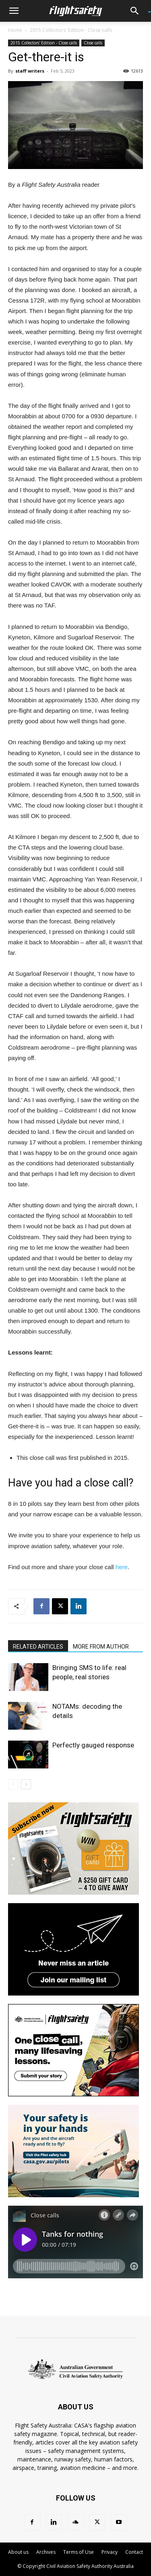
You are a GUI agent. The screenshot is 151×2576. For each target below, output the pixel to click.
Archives (46, 2552)
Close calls (93, 43)
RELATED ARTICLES (38, 1646)
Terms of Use (78, 2552)
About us (18, 2552)
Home (15, 30)
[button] (14, 11)
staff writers (29, 71)
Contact (134, 2552)
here (122, 1567)
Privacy (109, 2552)
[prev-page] (13, 1784)
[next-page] (26, 1784)
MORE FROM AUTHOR (101, 1646)
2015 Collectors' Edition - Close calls (71, 30)
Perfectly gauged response (93, 1745)
